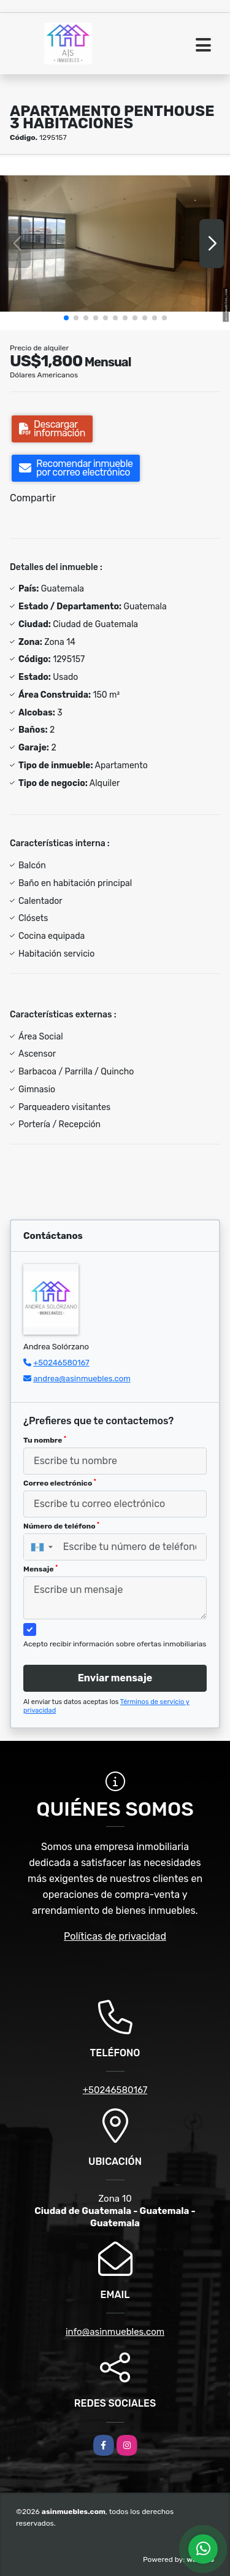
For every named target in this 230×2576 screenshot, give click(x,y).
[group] (115, 243)
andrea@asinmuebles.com (82, 1378)
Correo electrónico (59, 1483)
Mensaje (40, 1569)
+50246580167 (61, 1362)
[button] (66, 317)
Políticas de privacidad (115, 1936)
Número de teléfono (61, 1526)
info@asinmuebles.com (115, 2331)
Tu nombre (44, 1440)
